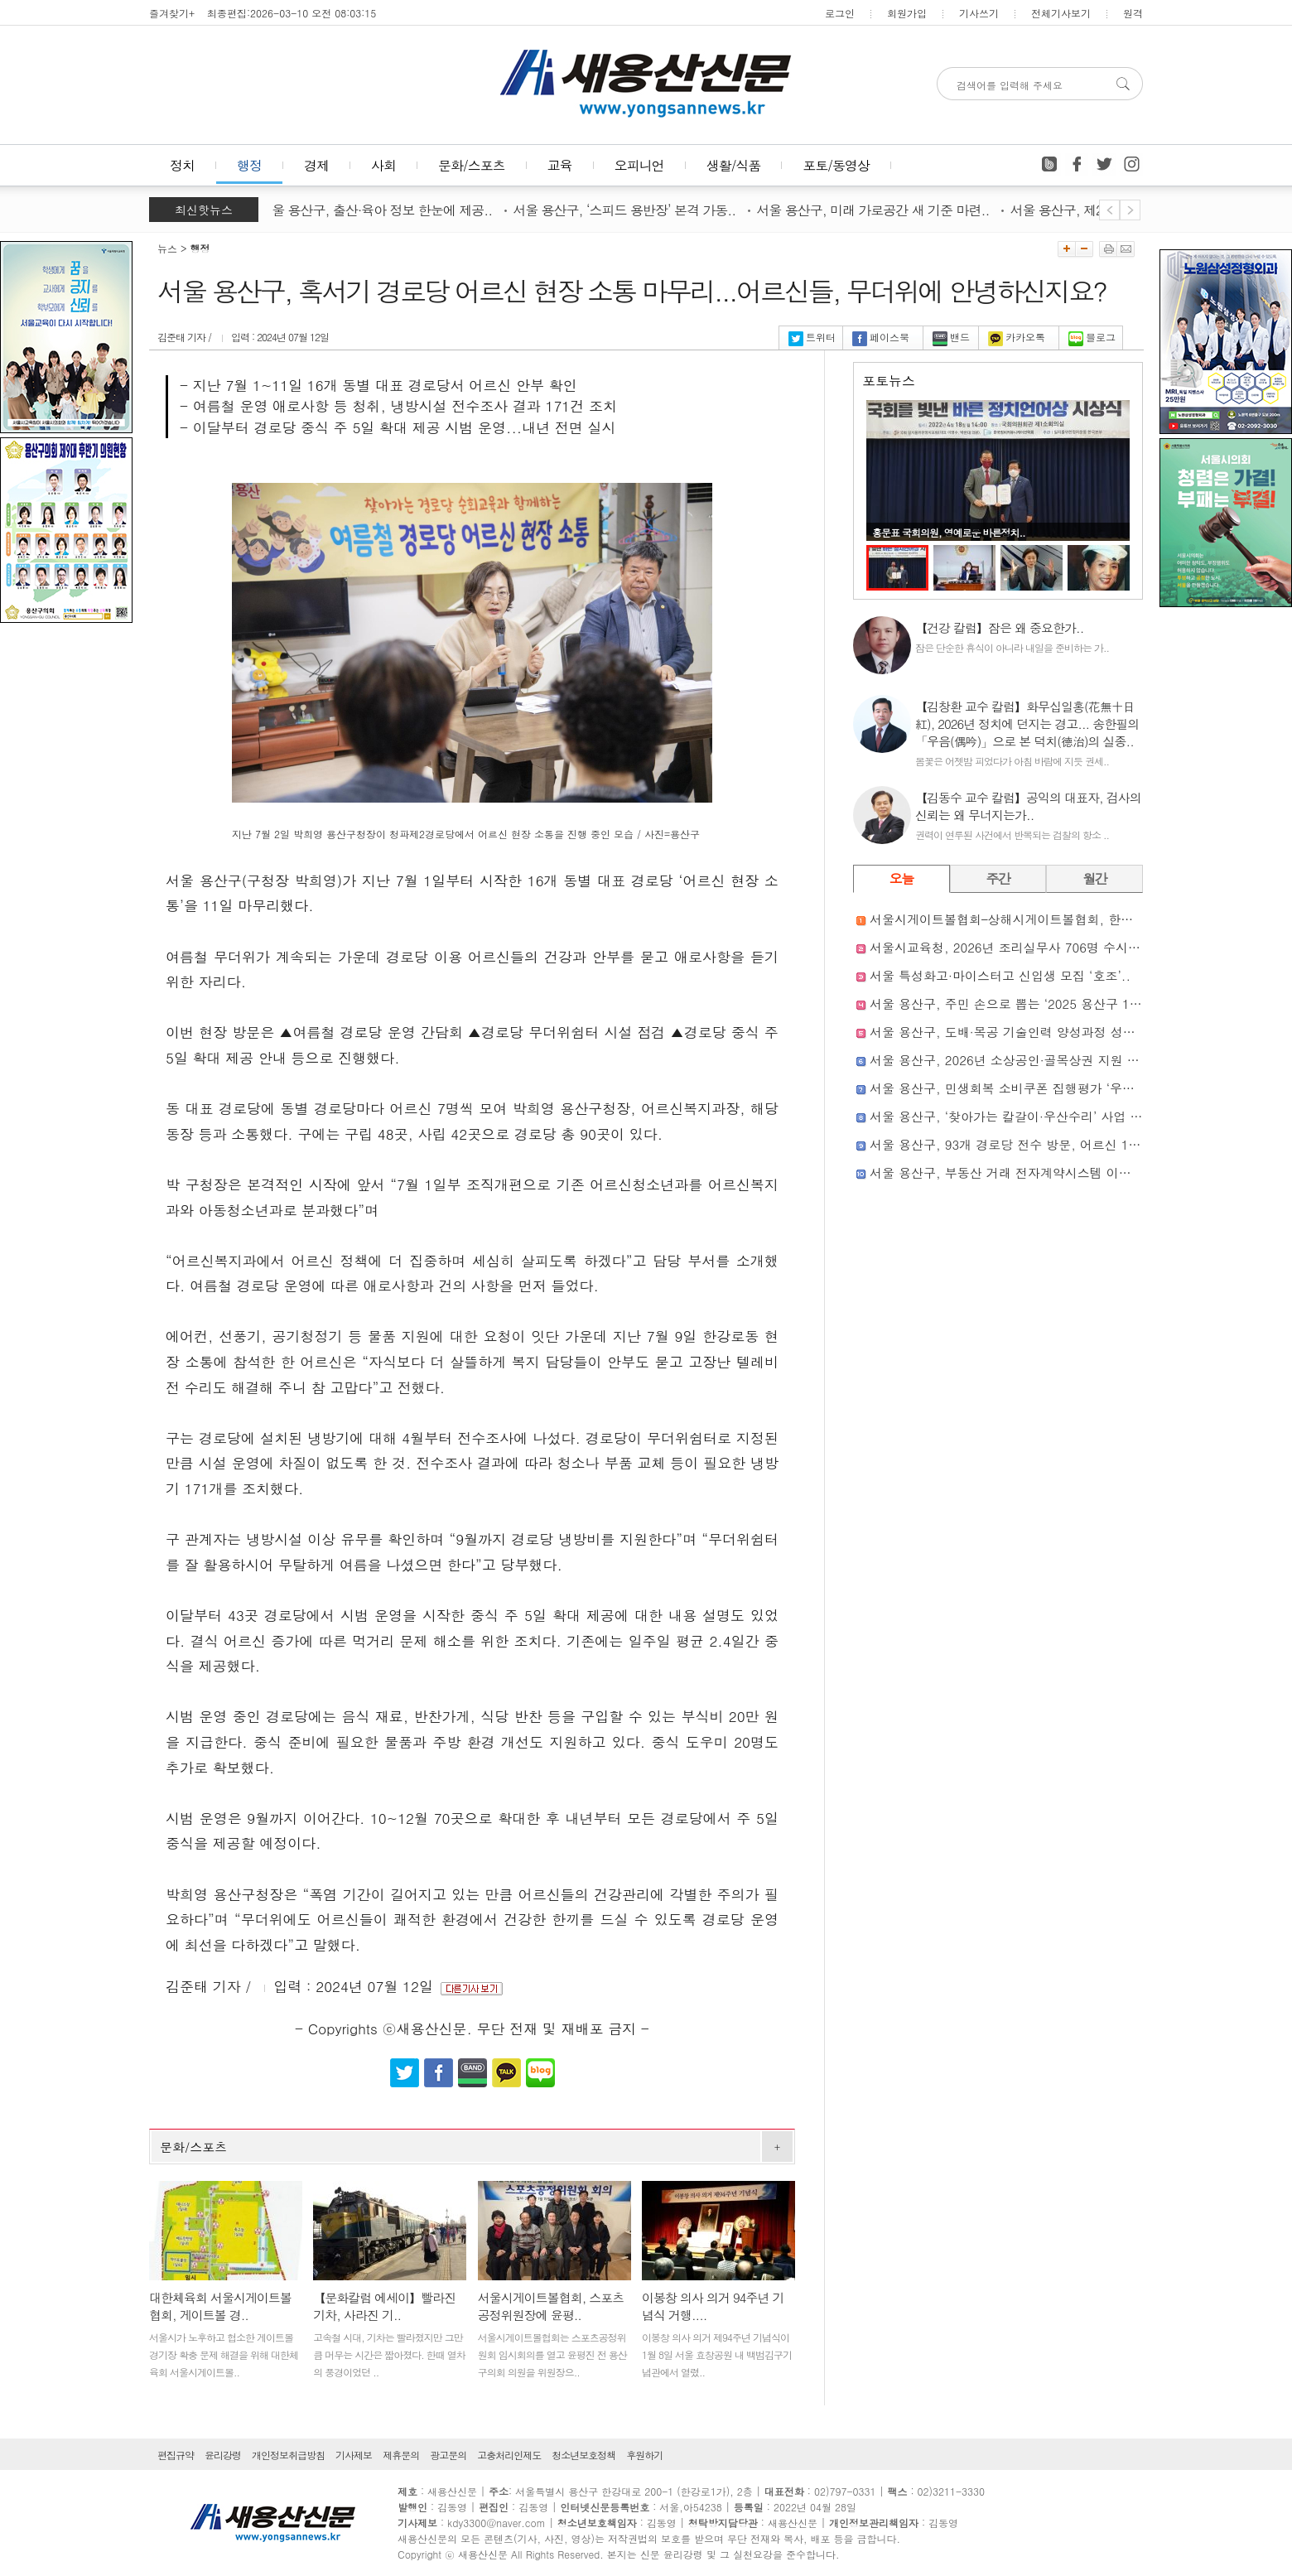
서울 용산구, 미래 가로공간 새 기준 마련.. (877, 209)
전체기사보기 (1061, 13)
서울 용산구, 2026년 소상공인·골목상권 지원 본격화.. (1022, 1060)
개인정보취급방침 (288, 2455)
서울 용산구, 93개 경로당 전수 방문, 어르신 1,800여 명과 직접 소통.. (1067, 1144)
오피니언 (639, 165)
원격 (1133, 13)
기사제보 (353, 2455)
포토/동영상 (836, 165)
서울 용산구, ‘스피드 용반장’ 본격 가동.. (629, 209)
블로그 (1092, 337)
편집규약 (175, 2455)
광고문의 (448, 2455)
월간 (1094, 878)
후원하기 (644, 2455)
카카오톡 (1016, 337)
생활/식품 (733, 165)
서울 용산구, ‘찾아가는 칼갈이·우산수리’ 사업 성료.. (1017, 1116)
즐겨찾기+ (172, 13)
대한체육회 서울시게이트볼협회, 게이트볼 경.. (220, 2306)
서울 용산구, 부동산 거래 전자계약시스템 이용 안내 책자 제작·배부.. (1063, 1172)
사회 (383, 165)
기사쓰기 (979, 13)
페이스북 (880, 337)
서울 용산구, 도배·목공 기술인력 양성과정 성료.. (1007, 1031)
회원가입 (907, 13)
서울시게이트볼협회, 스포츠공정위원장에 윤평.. (551, 2306)
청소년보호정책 (583, 2455)
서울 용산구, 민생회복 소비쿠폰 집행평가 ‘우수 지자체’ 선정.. (1044, 1088)
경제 (316, 165)
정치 (182, 165)
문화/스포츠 (471, 165)
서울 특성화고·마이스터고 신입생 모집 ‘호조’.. (1000, 975)
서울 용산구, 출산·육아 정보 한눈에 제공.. (380, 209)
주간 (998, 878)
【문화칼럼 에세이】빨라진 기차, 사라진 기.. (384, 2306)
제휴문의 (401, 2455)
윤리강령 (223, 2455)
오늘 (901, 878)
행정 (249, 165)
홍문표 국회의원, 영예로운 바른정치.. (948, 532)
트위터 (812, 337)
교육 (559, 165)
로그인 (840, 13)
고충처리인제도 (509, 2455)
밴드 (951, 337)
